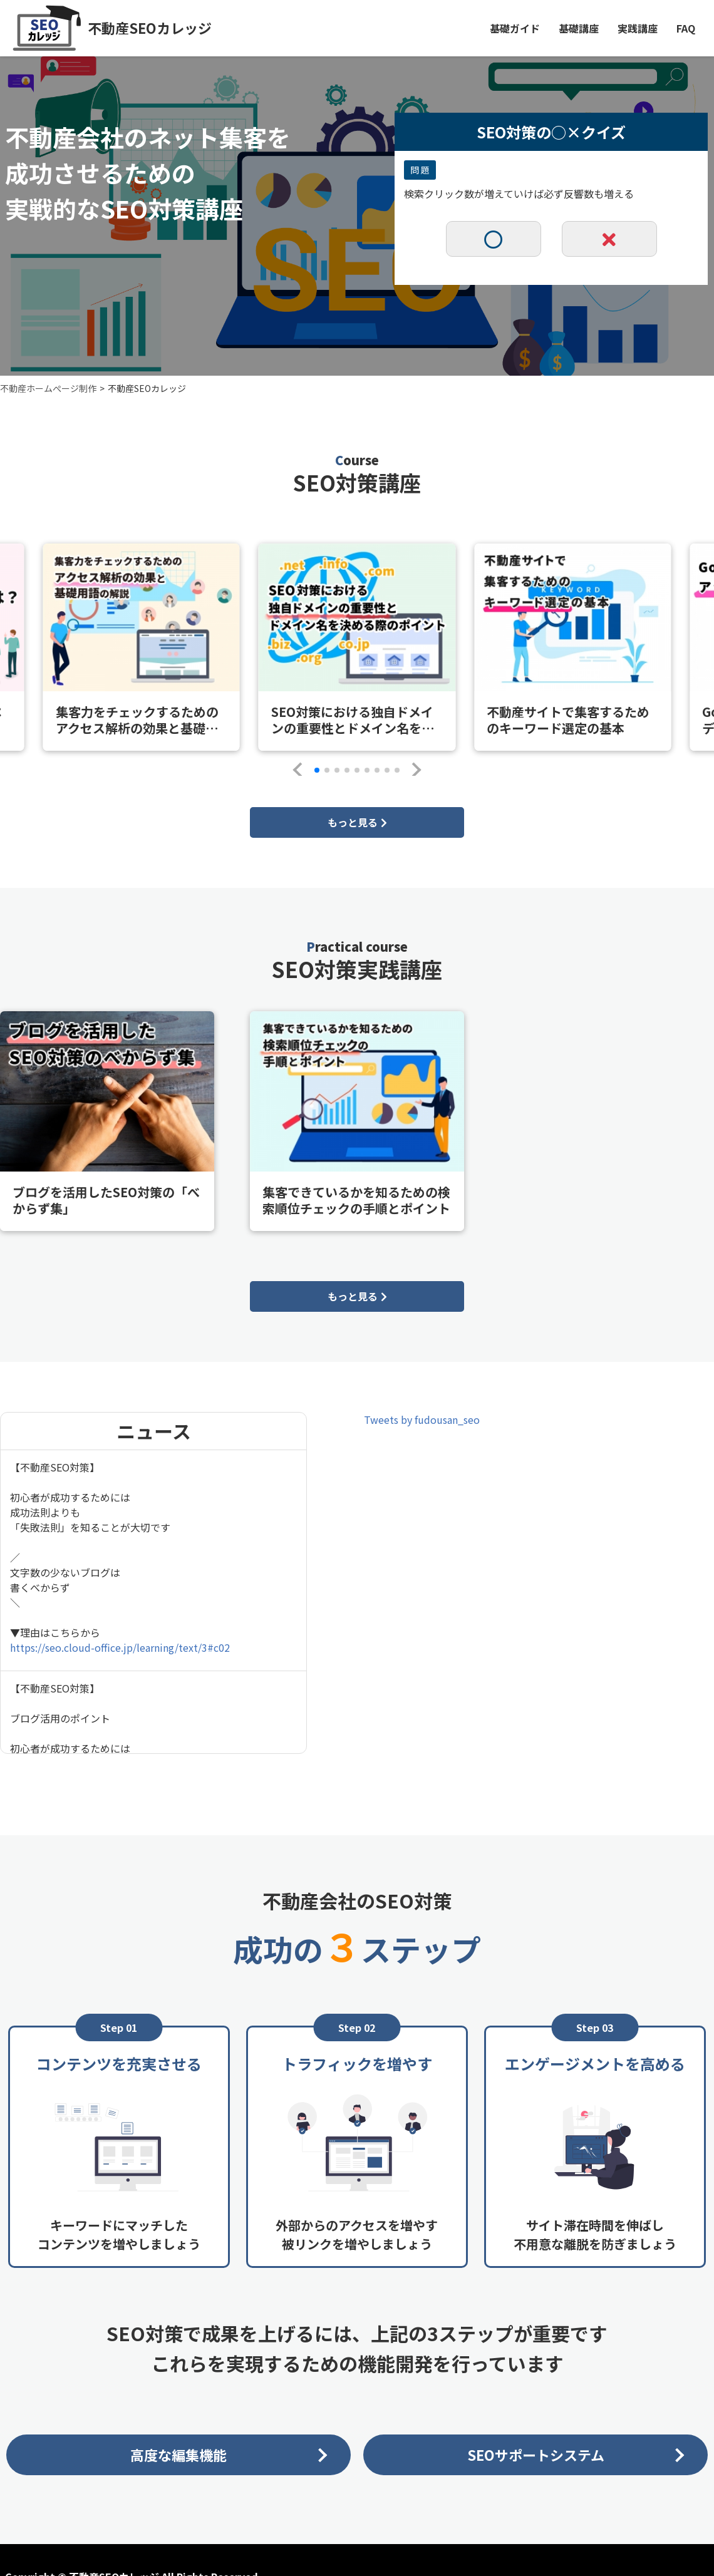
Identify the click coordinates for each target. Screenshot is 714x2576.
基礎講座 (579, 28)
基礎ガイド (515, 28)
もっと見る (357, 822)
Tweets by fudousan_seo (422, 1419)
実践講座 (638, 28)
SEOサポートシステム (535, 2455)
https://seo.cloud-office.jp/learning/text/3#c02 (120, 1647)
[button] (300, 769)
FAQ (685, 28)
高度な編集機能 (178, 2455)
